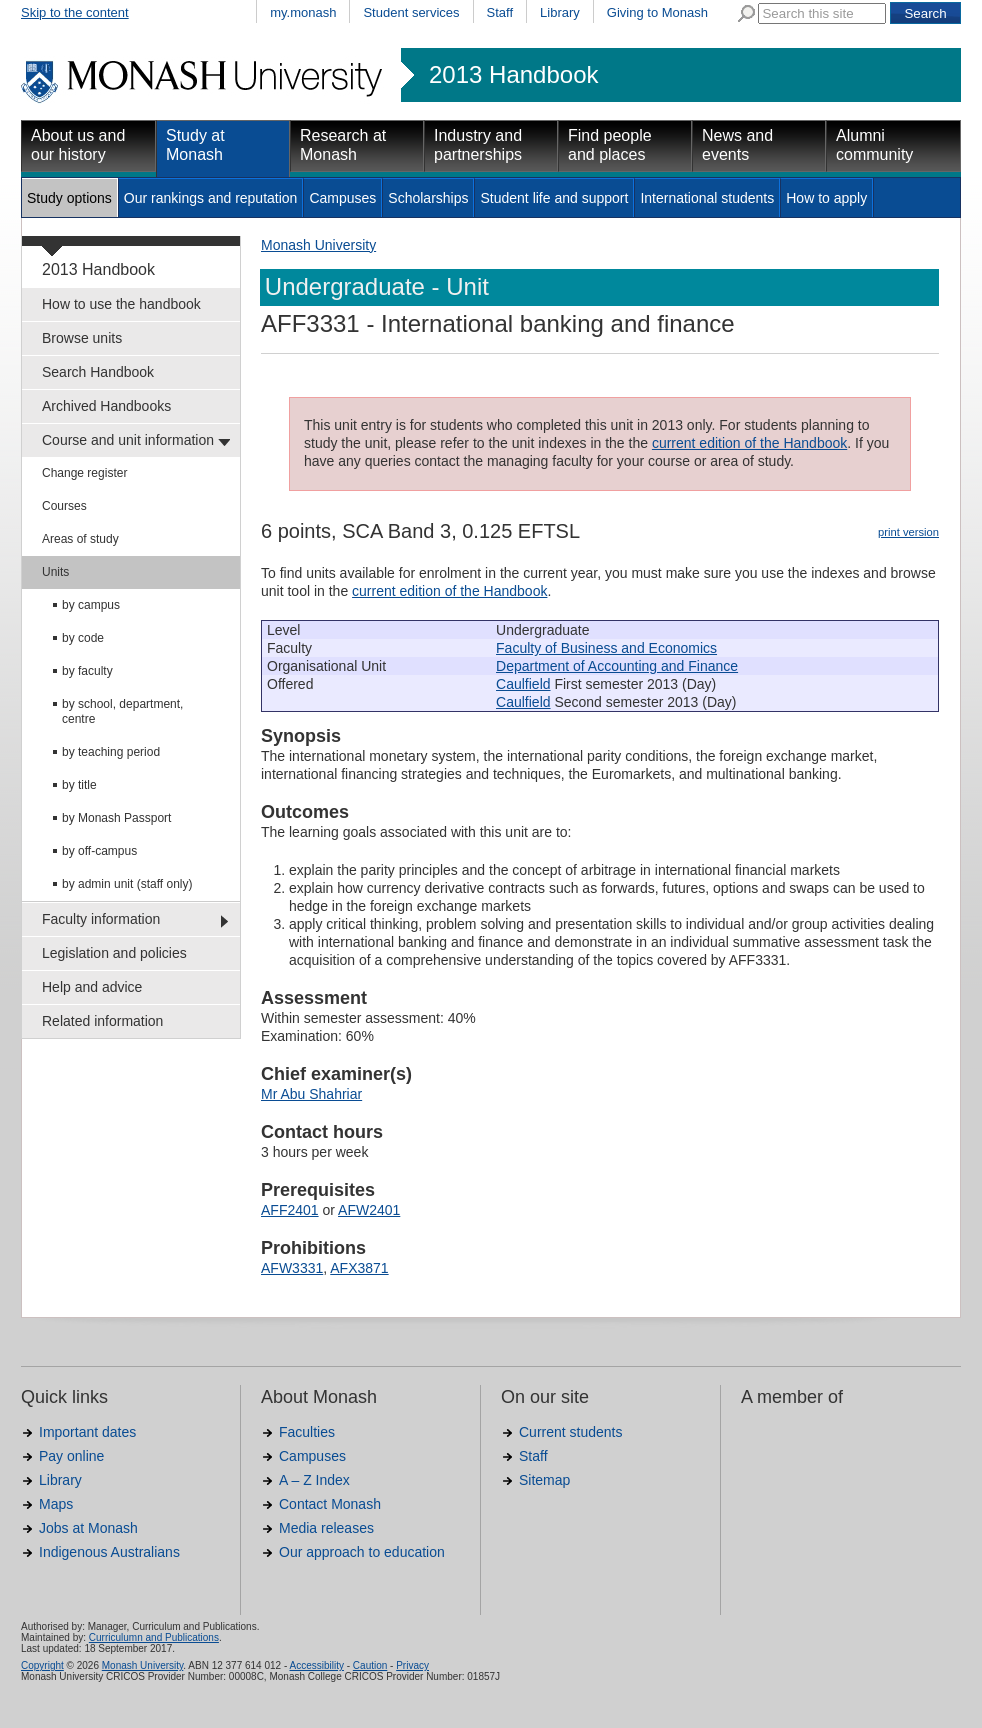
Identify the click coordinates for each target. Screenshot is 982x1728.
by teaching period (111, 752)
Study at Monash (195, 145)
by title (79, 785)
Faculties (307, 1432)
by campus (91, 605)
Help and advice (92, 987)
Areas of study (80, 539)
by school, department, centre (122, 711)
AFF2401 (290, 1210)
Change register (84, 473)
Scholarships (428, 198)
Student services (411, 12)
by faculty (87, 671)
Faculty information (101, 919)
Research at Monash (343, 145)
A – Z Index (314, 1480)
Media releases (326, 1528)
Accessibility (316, 1665)
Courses (64, 506)
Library (560, 12)
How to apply (826, 198)
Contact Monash (330, 1504)
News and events (737, 145)
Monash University (318, 245)
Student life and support (554, 198)
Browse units (82, 338)
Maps (56, 1504)
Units (55, 572)
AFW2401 (369, 1210)
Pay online (71, 1456)
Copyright (42, 1665)
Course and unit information (128, 440)
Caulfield (523, 684)
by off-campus (99, 851)
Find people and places (610, 145)
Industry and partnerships (478, 145)
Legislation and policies (114, 953)
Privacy (412, 1665)
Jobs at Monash (88, 1528)
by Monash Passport (116, 818)
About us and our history (78, 145)
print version (908, 532)
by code (83, 638)
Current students (571, 1432)
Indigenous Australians (109, 1552)
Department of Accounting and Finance (617, 666)
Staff (500, 12)
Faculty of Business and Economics (606, 648)
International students (707, 198)
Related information (102, 1021)
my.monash (303, 12)
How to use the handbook (121, 304)
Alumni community (874, 145)
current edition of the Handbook (749, 443)
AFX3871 (359, 1268)
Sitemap (544, 1480)
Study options (69, 198)
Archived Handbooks (106, 406)
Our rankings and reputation (211, 198)
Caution (370, 1665)
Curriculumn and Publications (154, 1637)
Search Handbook (98, 372)
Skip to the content (75, 12)
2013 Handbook (513, 75)
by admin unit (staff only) (127, 884)
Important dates (87, 1432)
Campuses (342, 198)
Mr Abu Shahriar (311, 1094)
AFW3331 (292, 1268)
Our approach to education (362, 1552)
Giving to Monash (657, 12)
